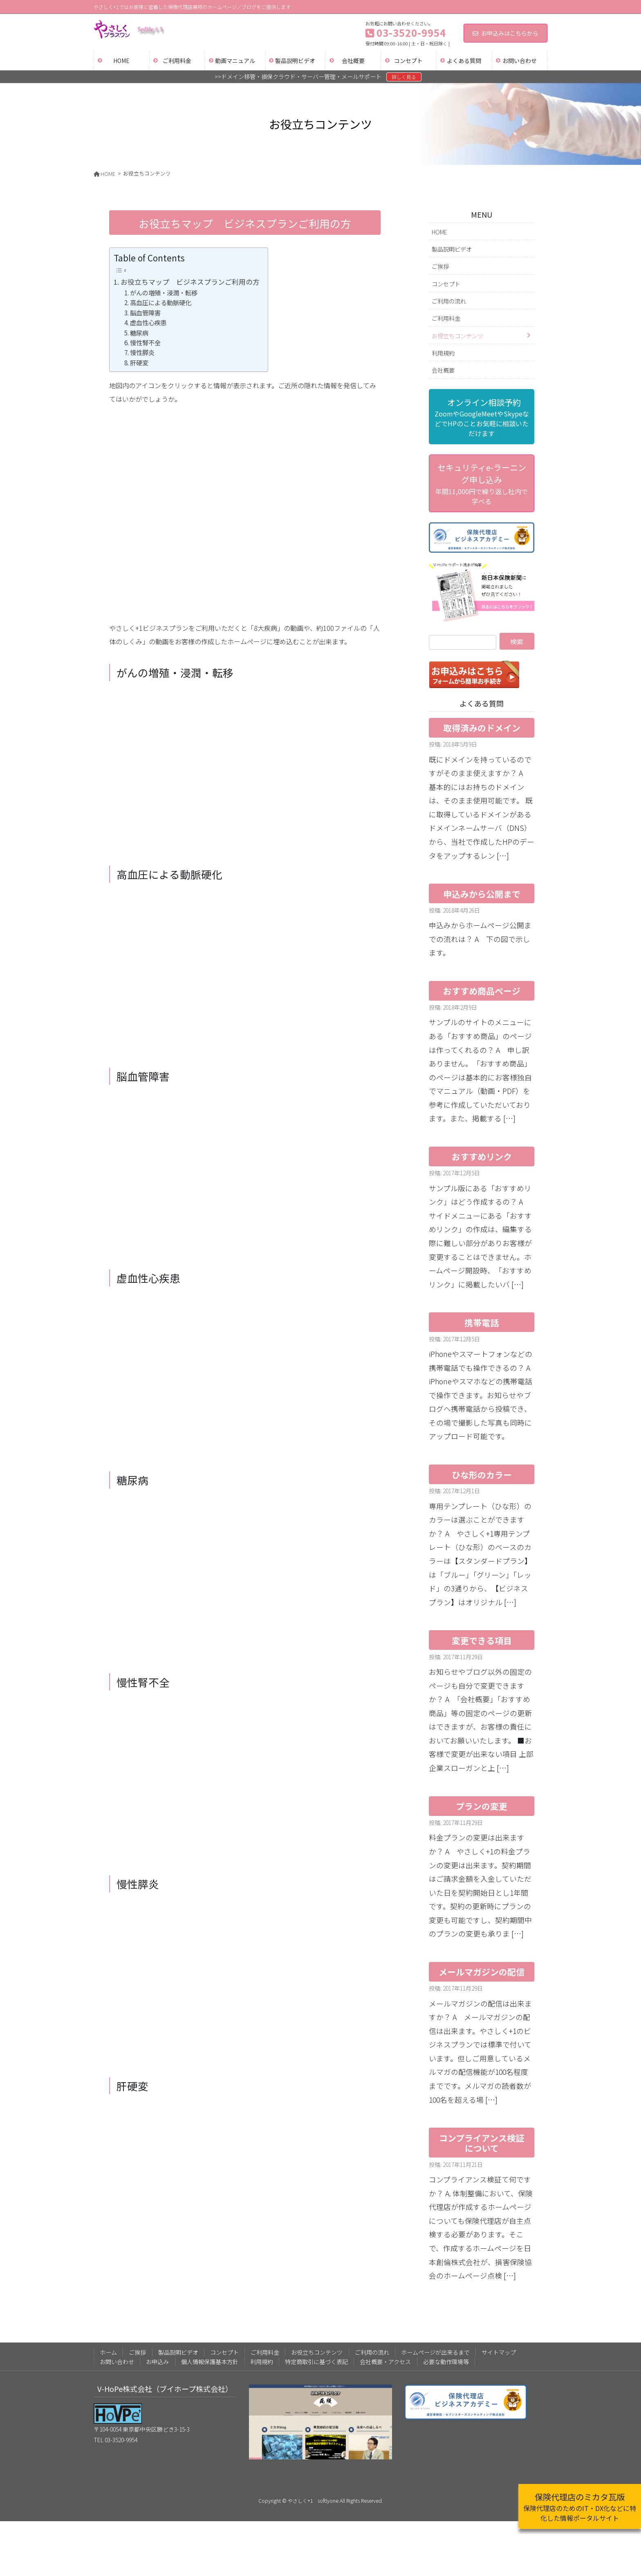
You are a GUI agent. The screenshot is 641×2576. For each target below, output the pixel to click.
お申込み (157, 2362)
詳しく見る (404, 76)
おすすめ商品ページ (481, 991)
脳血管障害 (145, 312)
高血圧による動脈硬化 (160, 302)
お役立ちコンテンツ (457, 335)
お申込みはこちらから (505, 33)
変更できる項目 (482, 1640)
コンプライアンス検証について (481, 2143)
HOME (439, 231)
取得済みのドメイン (481, 728)
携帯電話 (481, 1322)
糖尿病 (139, 332)
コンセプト (446, 283)
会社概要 (443, 370)
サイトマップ (499, 2352)
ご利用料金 (446, 318)
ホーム (108, 2352)
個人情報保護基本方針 (209, 2362)
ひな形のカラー (482, 1475)
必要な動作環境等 (446, 2362)
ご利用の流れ (449, 301)
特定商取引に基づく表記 (316, 2362)
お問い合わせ (117, 2362)
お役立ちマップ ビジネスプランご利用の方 (190, 282)
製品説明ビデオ (452, 249)
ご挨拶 (440, 266)
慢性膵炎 (142, 352)
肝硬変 (139, 362)
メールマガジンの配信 (481, 1972)
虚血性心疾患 (148, 322)
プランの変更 (481, 1806)
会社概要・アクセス (385, 2362)
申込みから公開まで (481, 894)
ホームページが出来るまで (435, 2352)
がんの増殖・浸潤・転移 (163, 292)
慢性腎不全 (145, 342)
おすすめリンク (482, 1156)
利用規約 (443, 353)
